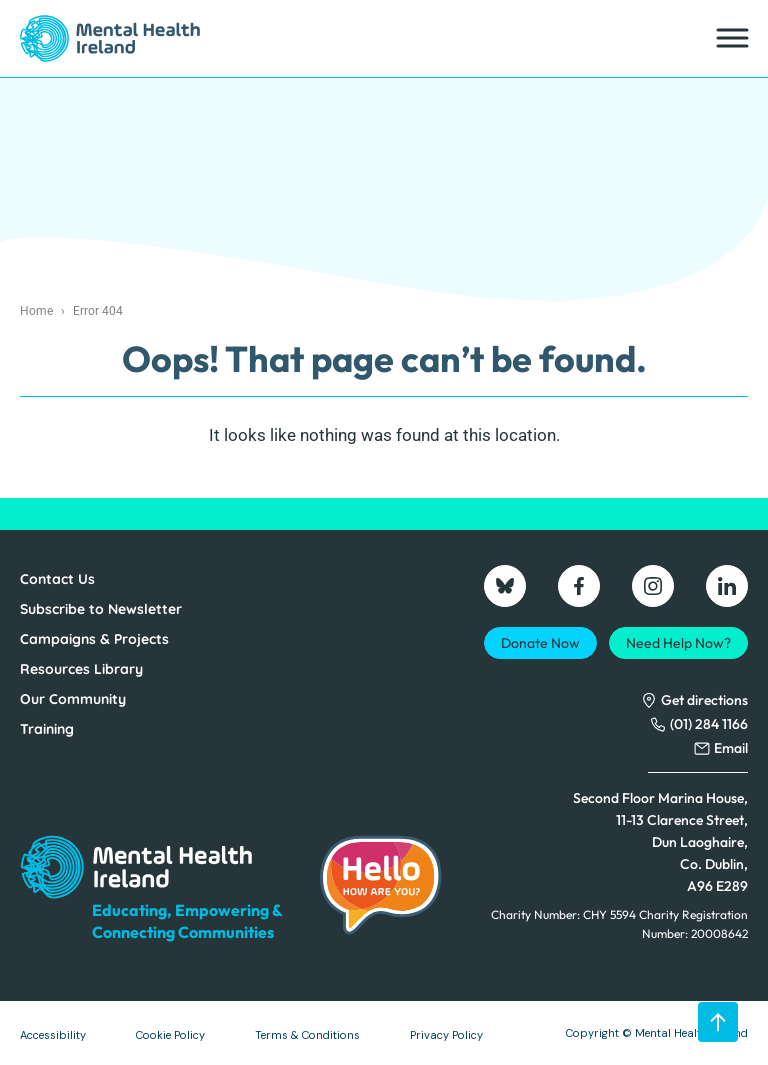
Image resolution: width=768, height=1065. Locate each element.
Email (731, 748)
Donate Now (540, 643)
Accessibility (53, 1035)
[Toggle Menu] (731, 38)
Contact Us (57, 579)
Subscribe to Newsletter (101, 609)
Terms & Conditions (307, 1035)
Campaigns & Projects (94, 639)
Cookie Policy (170, 1035)
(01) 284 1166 (709, 724)
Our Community (73, 699)
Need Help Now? (678, 643)
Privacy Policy (446, 1035)
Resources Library (81, 669)
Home (36, 311)
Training (47, 729)
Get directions (704, 700)
